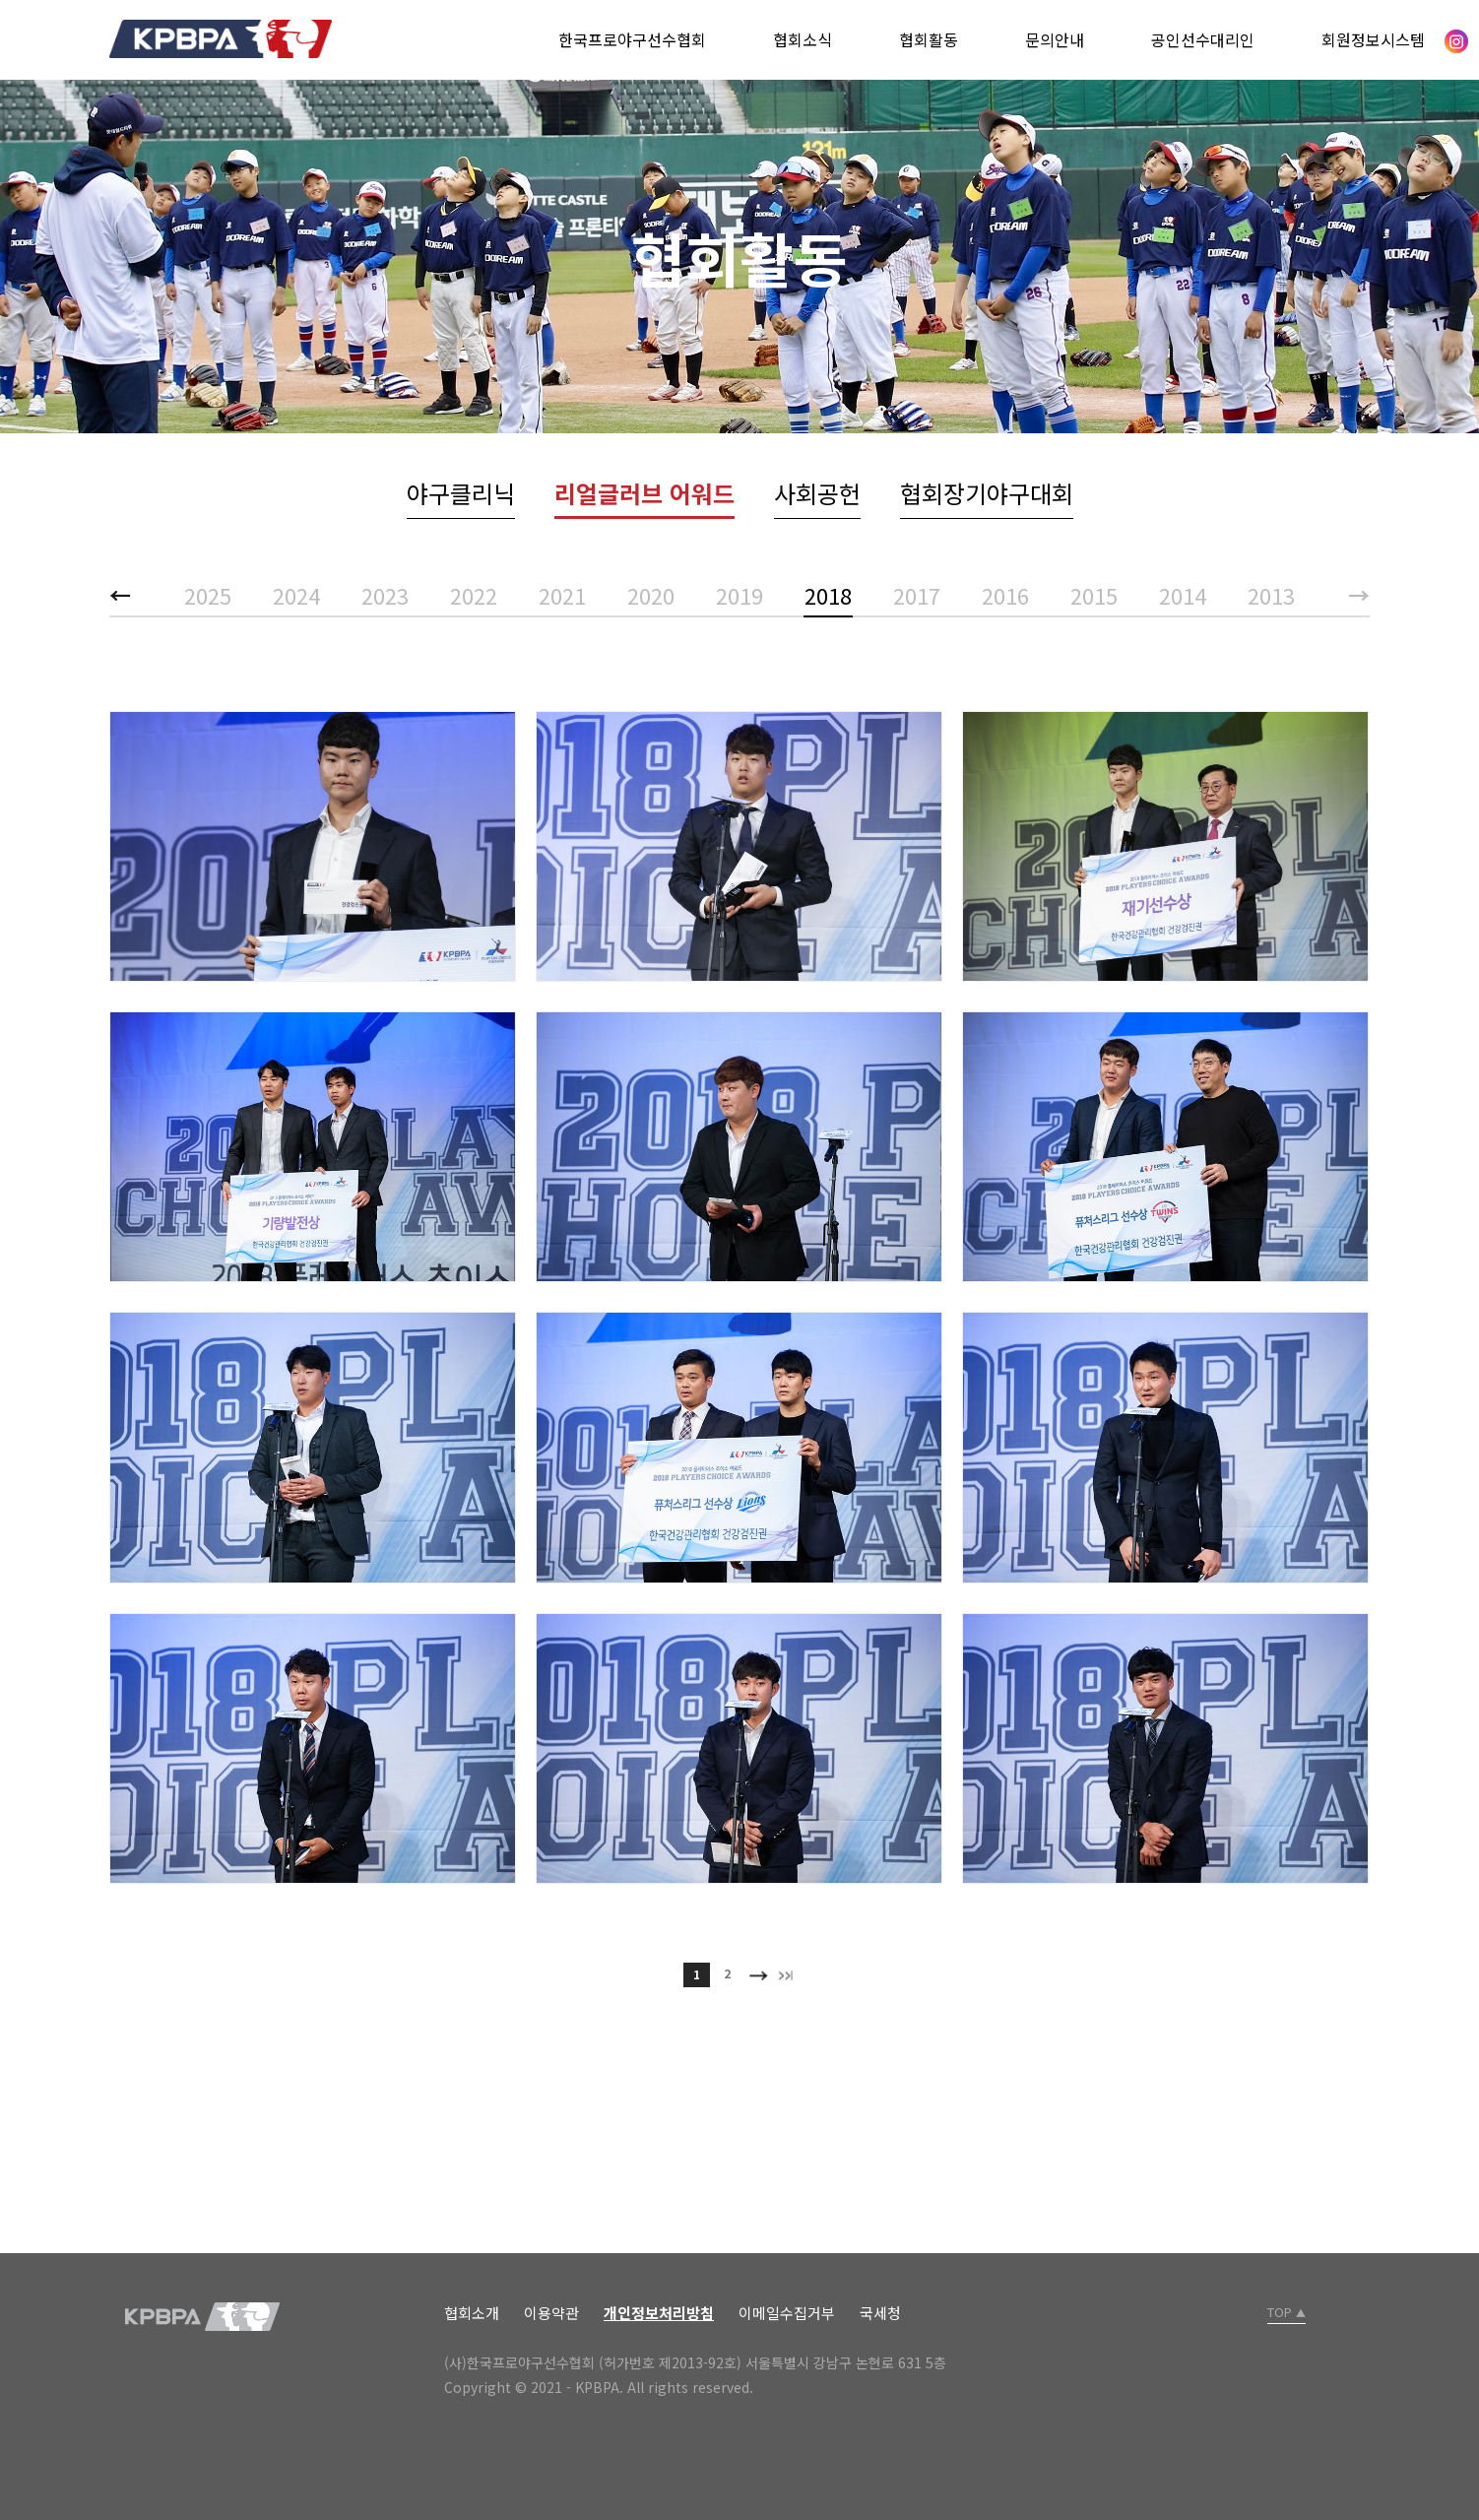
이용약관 (551, 2312)
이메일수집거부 (787, 2312)
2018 (828, 595)
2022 (473, 595)
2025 (207, 595)
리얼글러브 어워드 (644, 493)
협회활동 (928, 39)
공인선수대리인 (1202, 39)
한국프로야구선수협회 (632, 39)
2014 (1182, 595)
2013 (1271, 595)
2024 (296, 595)
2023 (385, 595)
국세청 (880, 2312)
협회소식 (802, 39)
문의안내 (1054, 39)
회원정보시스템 (1373, 39)
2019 (739, 595)
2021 (562, 595)
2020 (651, 595)
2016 (1005, 595)
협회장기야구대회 (986, 493)
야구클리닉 (461, 493)
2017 (916, 595)
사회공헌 (817, 493)
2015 (1094, 595)
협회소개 (471, 2312)
